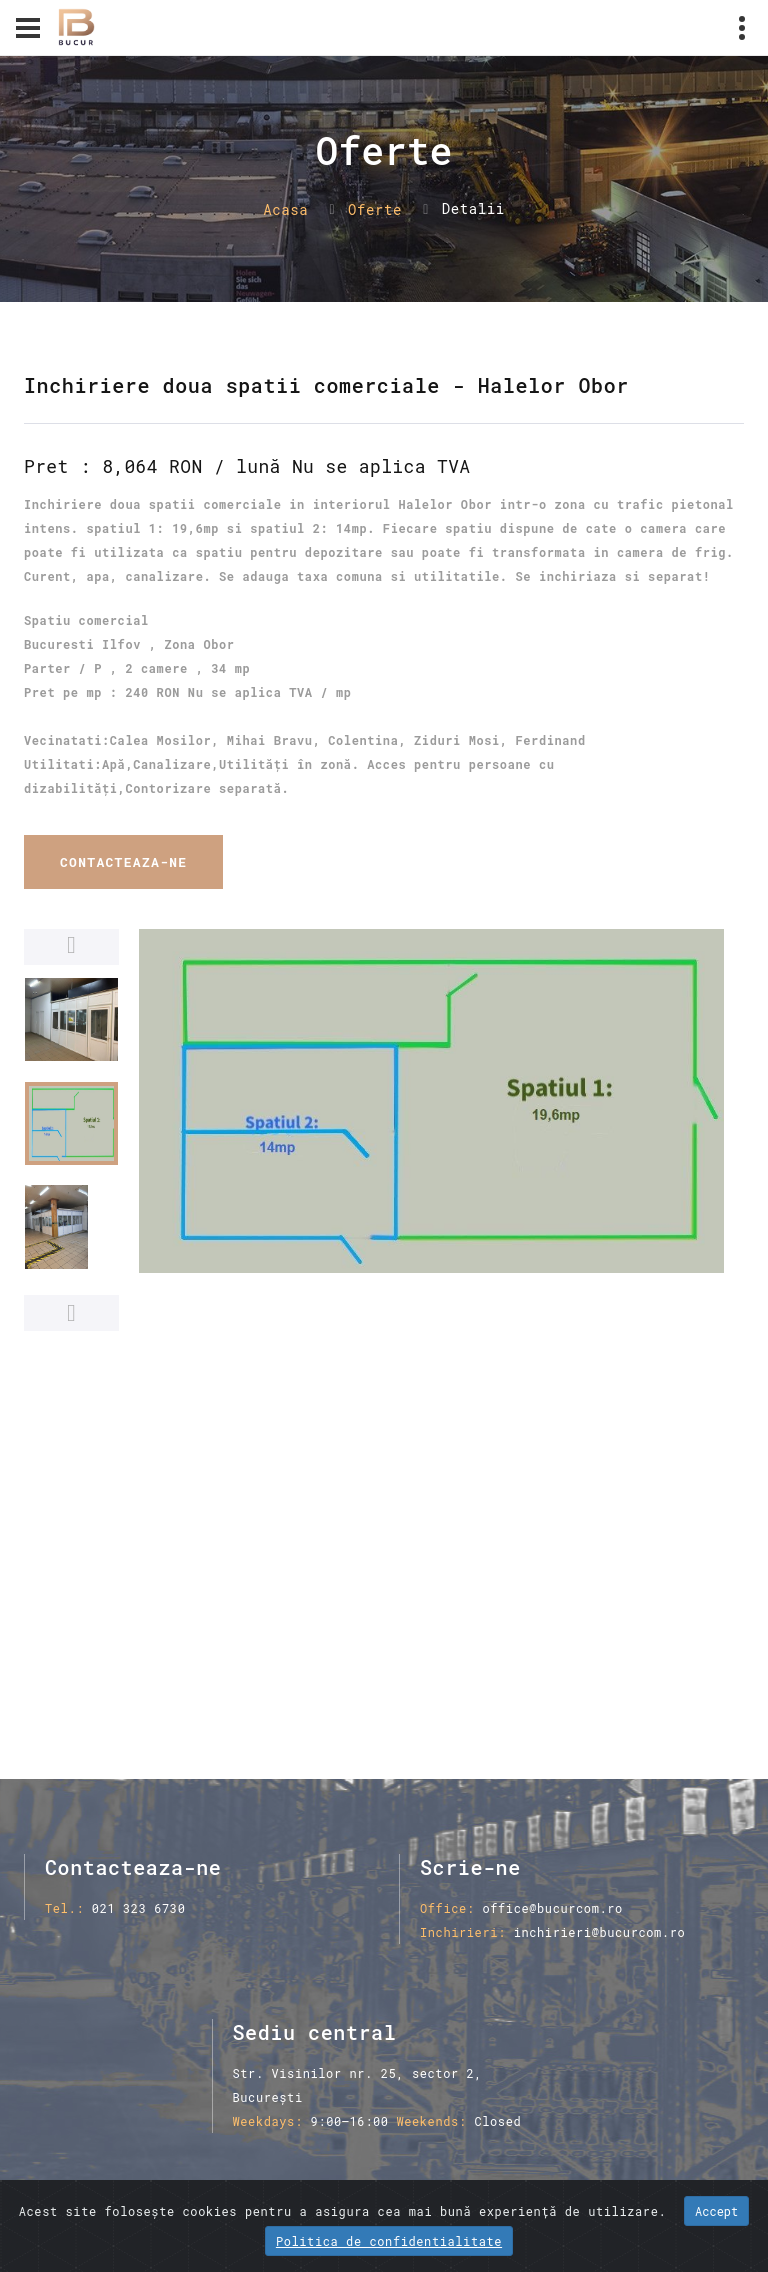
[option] (431, 1101)
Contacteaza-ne (123, 862)
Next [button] (71, 1313)
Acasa (285, 209)
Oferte (375, 209)
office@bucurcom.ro (552, 1908)
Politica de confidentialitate (389, 2241)
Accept (716, 2211)
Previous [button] (71, 947)
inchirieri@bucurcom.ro (600, 1932)
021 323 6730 (139, 1908)
